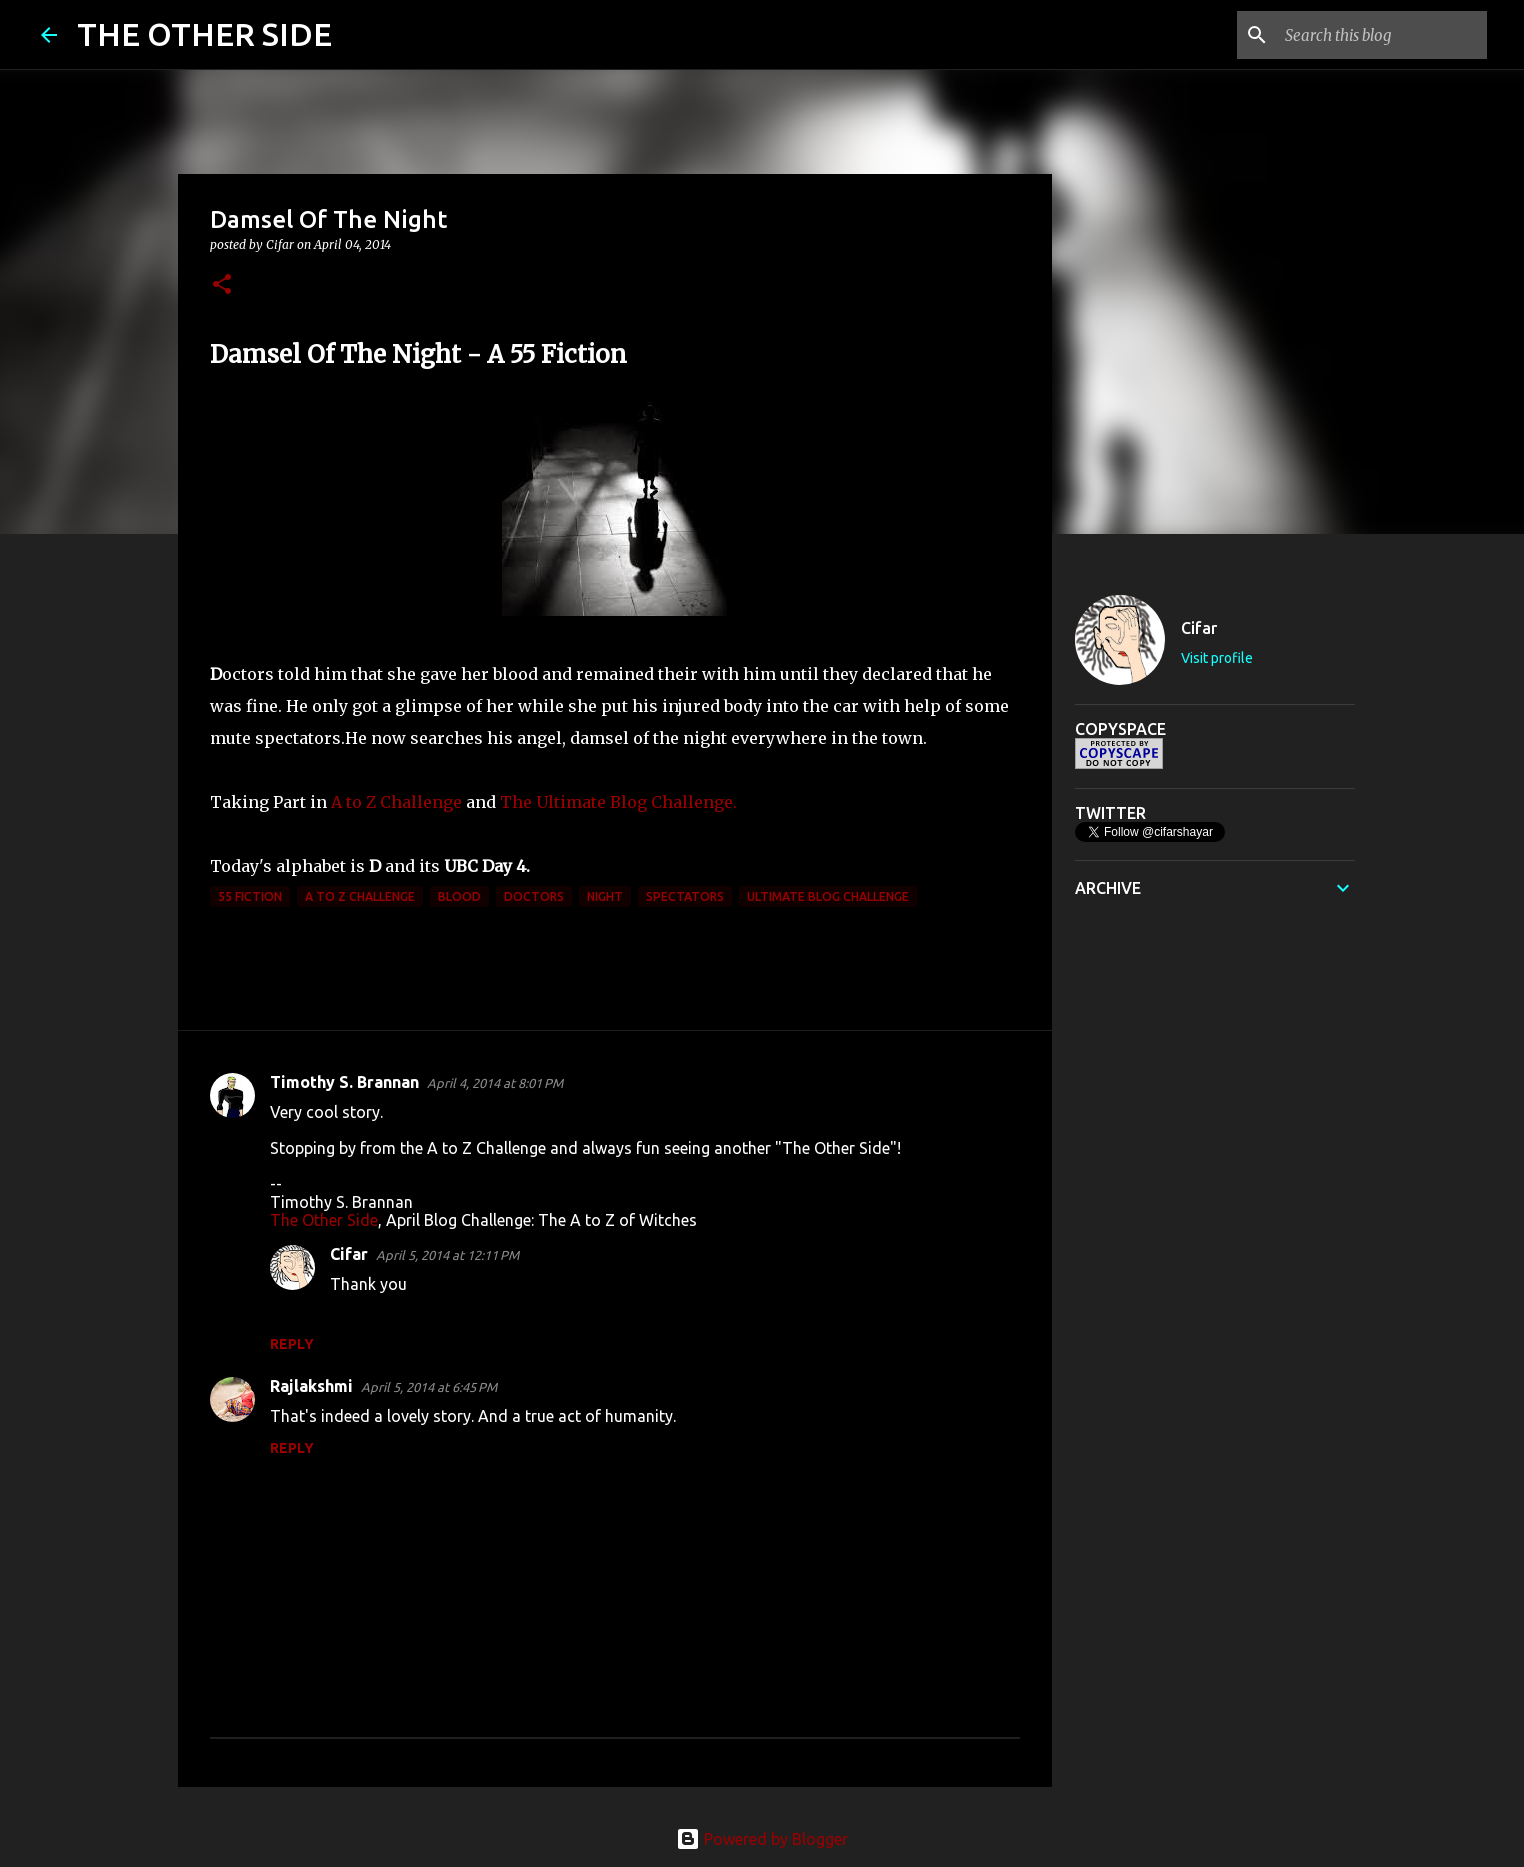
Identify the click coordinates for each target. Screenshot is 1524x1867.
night (605, 896)
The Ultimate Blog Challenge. (618, 802)
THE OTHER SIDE (204, 34)
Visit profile (1217, 658)
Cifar (349, 1254)
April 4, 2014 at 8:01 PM (495, 1083)
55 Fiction (250, 896)
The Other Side (324, 1220)
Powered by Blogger (762, 1839)
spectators (685, 896)
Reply (292, 1344)
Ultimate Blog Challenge (828, 896)
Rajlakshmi (311, 1386)
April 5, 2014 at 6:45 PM (429, 1387)
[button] (222, 285)
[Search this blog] (1382, 35)
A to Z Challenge (396, 802)
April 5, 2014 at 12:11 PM (447, 1255)
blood (459, 896)
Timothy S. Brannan (344, 1082)
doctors (534, 896)
